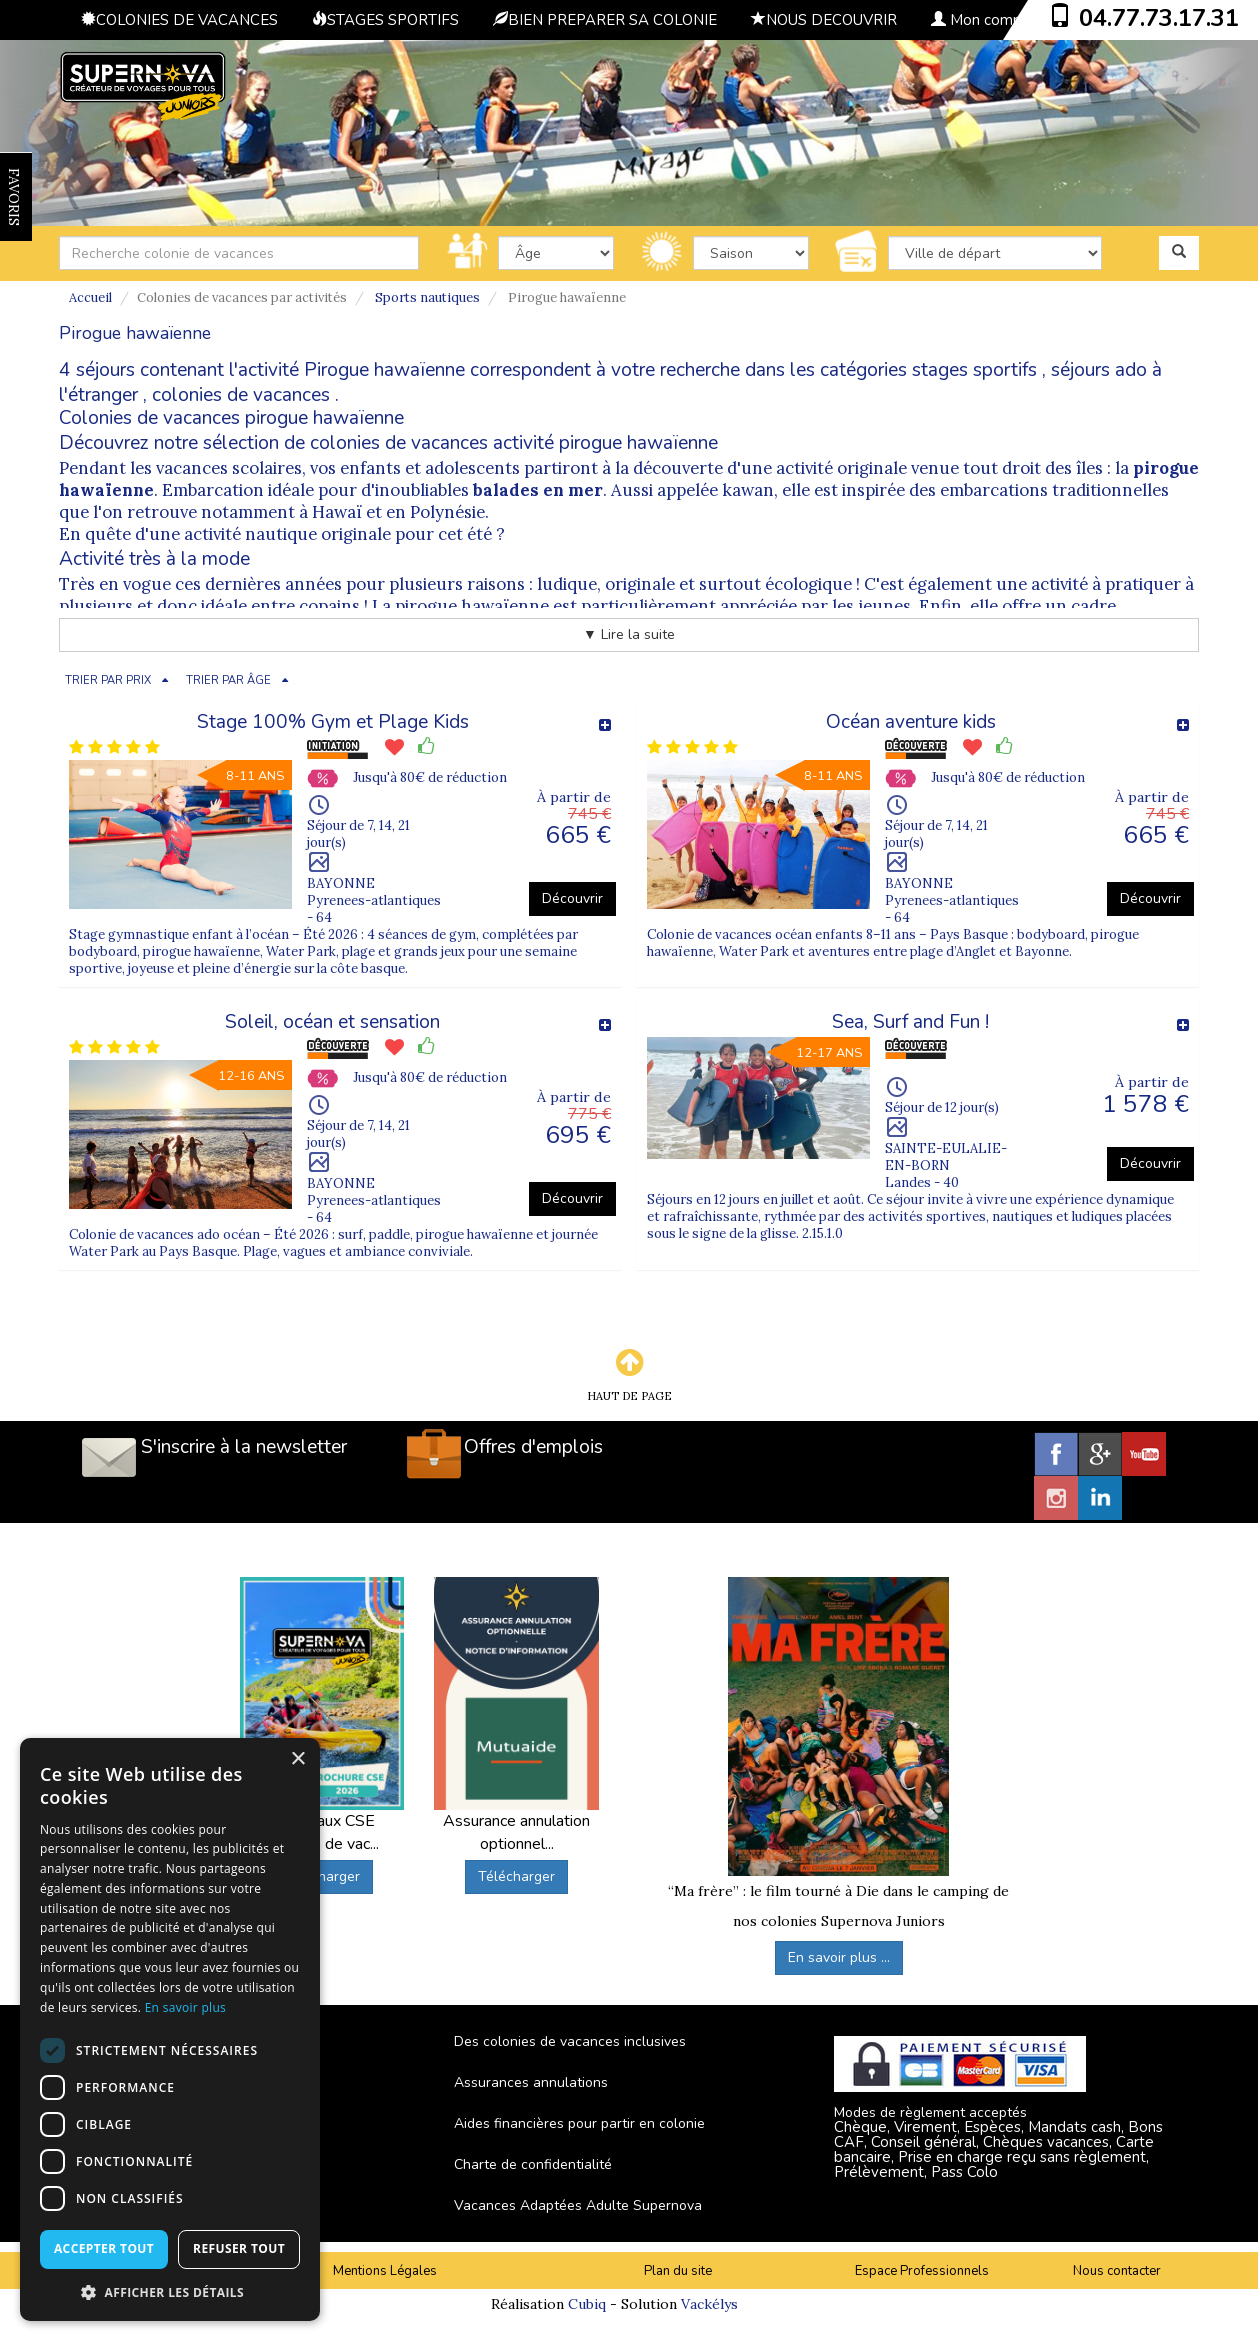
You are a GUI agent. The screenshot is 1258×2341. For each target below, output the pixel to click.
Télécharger (321, 1876)
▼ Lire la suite (629, 634)
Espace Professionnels (922, 2271)
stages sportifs (974, 370)
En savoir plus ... (839, 1957)
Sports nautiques (427, 297)
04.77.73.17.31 (1159, 18)
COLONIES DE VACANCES (179, 20)
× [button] (297, 1759)
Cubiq (587, 2304)
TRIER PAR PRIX (108, 680)
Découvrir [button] (572, 898)
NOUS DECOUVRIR (824, 20)
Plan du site (678, 2271)
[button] (170, 2291)
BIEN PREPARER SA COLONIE (605, 20)
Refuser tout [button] (239, 2248)
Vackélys (709, 2304)
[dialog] (170, 2029)
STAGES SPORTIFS (385, 20)
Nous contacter (1117, 2271)
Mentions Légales (385, 2271)
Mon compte (984, 20)
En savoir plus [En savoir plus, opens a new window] (185, 2007)
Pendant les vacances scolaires (180, 468)
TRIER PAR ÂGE (228, 680)
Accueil (90, 297)
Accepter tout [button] (104, 2248)
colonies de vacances (241, 395)
